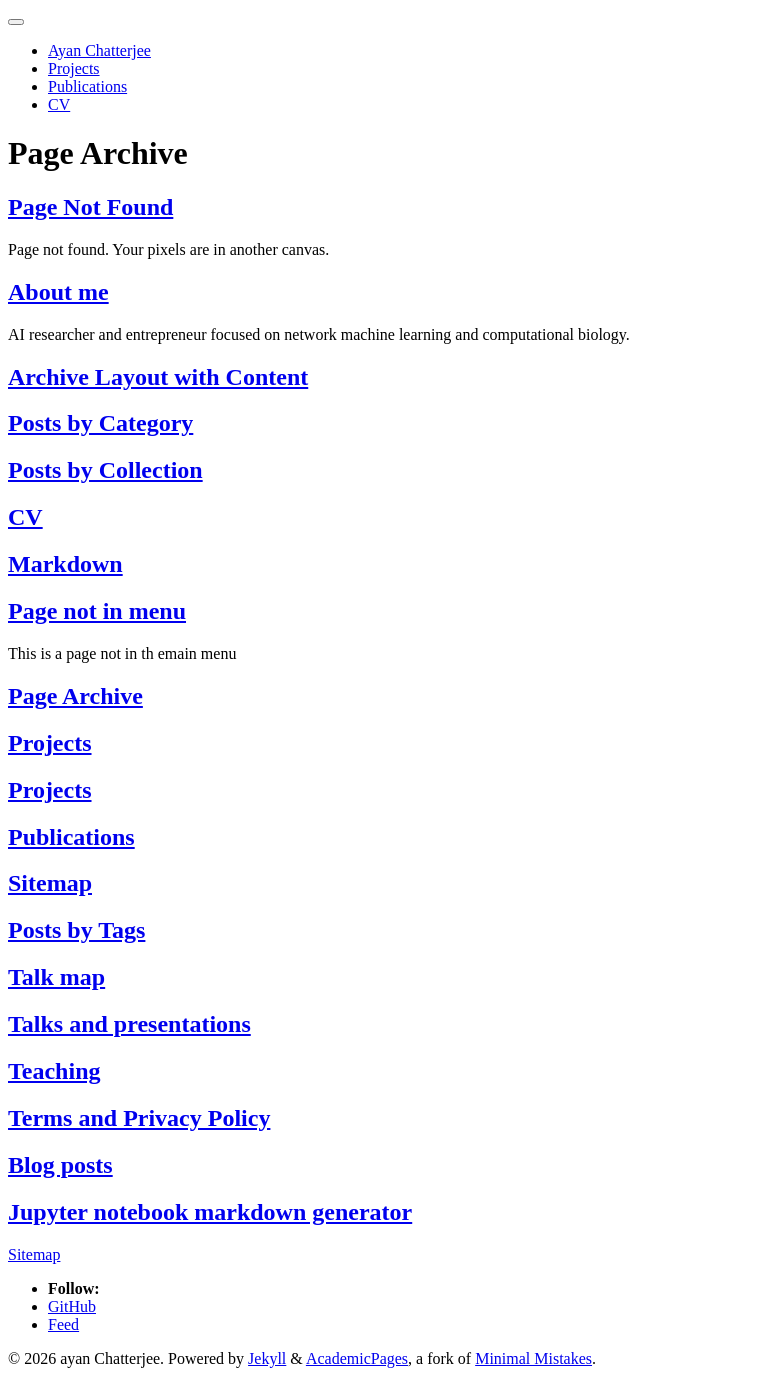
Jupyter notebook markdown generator (210, 1212)
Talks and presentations (129, 1024)
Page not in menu (97, 611)
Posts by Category (100, 423)
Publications (87, 86)
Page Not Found (90, 207)
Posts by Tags (76, 930)
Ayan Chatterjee (99, 50)
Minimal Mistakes (533, 1358)
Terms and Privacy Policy (139, 1118)
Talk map (56, 977)
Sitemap (50, 883)
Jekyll (267, 1358)
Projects (74, 68)
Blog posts (60, 1165)
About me (58, 292)
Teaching (54, 1071)
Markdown (65, 564)
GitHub (72, 1306)
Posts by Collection (105, 470)
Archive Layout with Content (158, 377)
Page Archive (75, 696)
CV (59, 104)
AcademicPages (357, 1358)
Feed (63, 1324)
